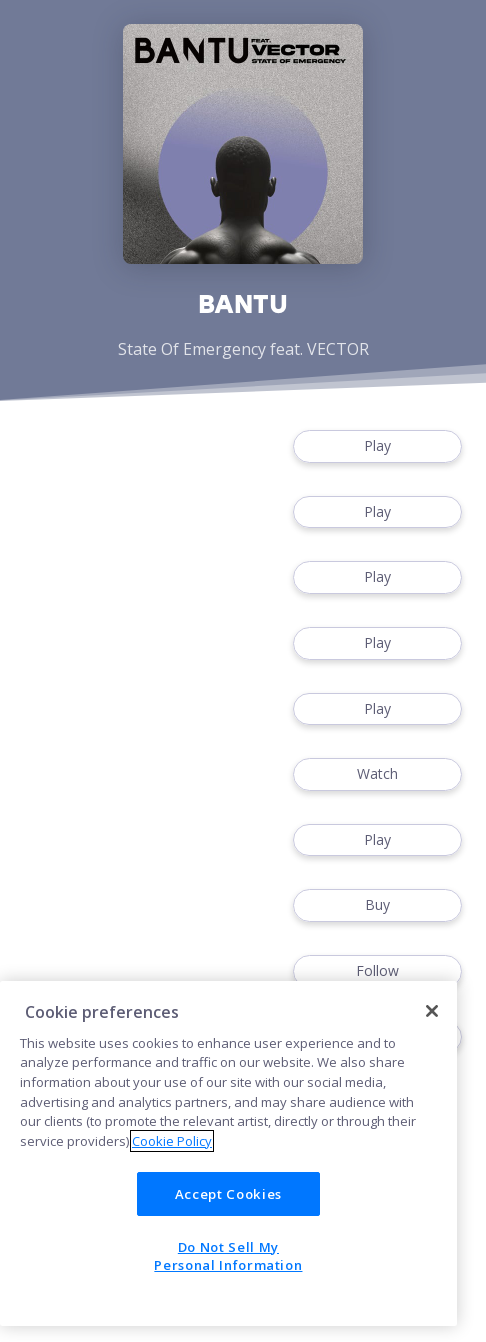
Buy (377, 905)
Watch (377, 774)
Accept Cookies (228, 1194)
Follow (377, 971)
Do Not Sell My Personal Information (228, 1256)
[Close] (432, 1011)
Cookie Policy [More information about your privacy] (172, 1141)
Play (377, 446)
